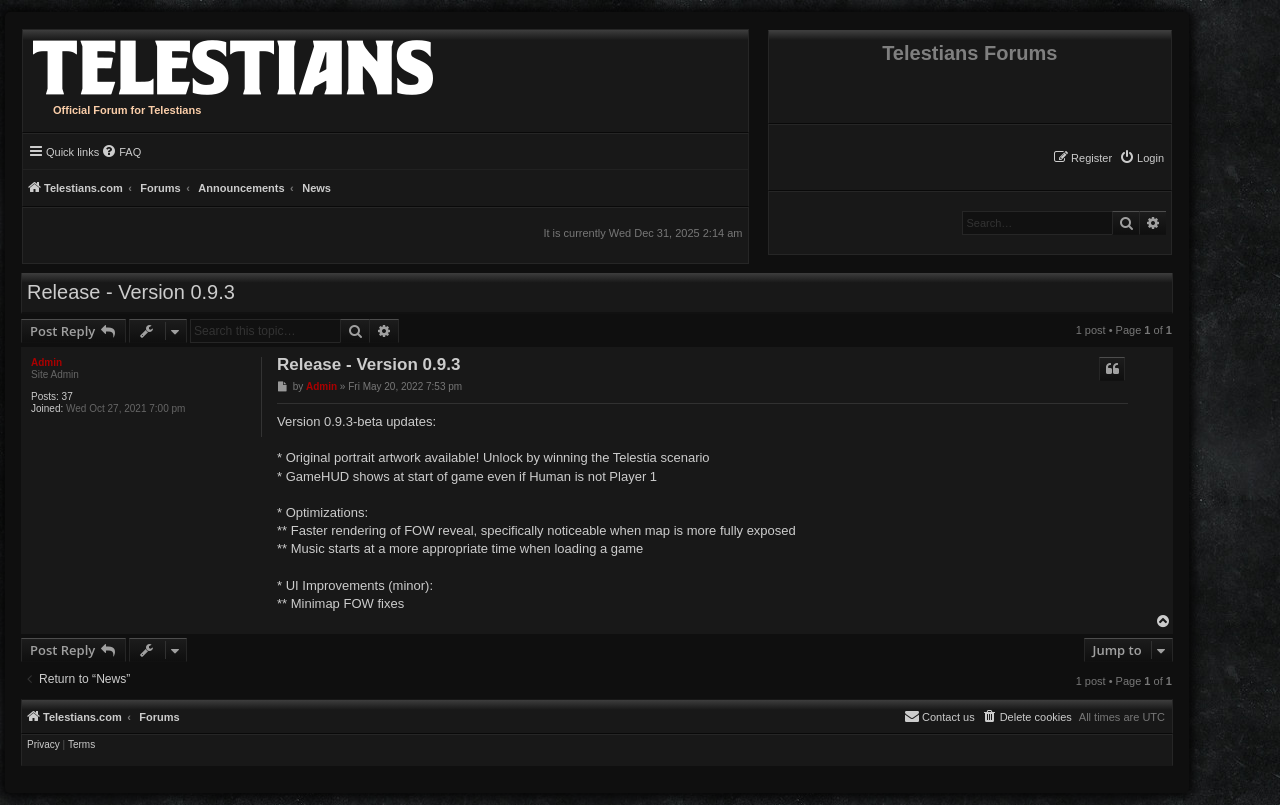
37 (67, 396)
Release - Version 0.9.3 (131, 292)
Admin (46, 362)
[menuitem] (1141, 158)
